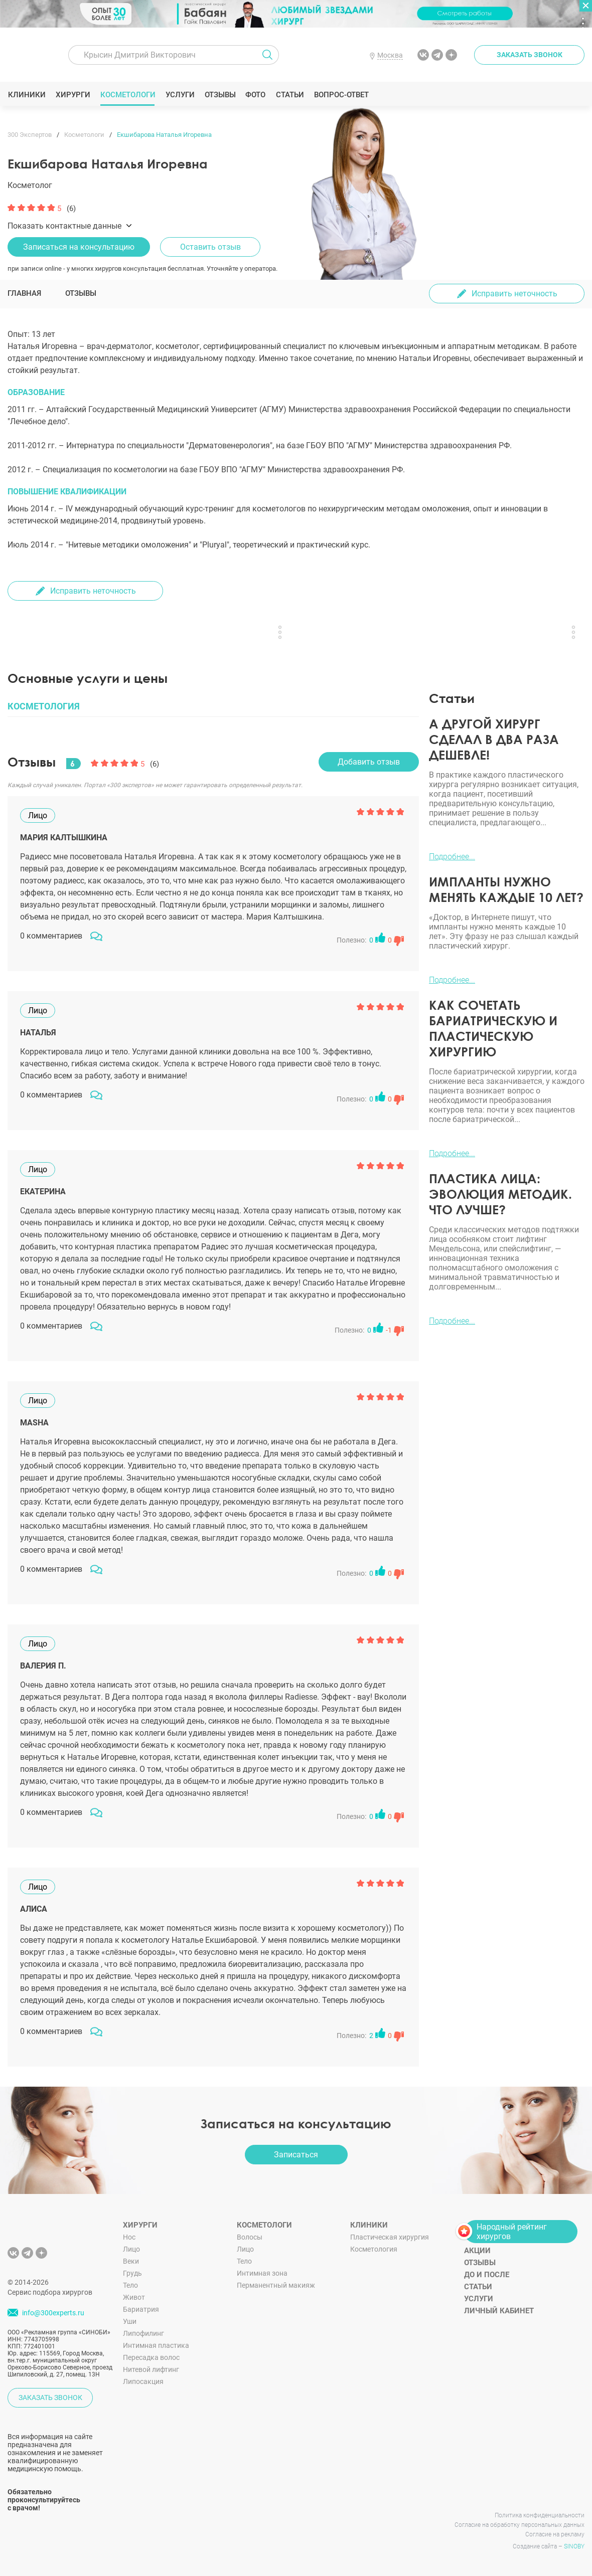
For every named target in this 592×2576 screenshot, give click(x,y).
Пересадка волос (151, 2357)
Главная (24, 293)
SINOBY (574, 2546)
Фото (255, 94)
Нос (129, 2237)
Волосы (249, 2237)
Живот (134, 2297)
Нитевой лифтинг (151, 2369)
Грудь (132, 2273)
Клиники (26, 94)
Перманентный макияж (276, 2285)
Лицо (131, 2249)
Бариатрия (141, 2309)
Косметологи (127, 94)
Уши (129, 2321)
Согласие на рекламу (554, 2534)
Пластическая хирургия (389, 2237)
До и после (486, 2274)
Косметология (373, 2249)
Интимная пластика (156, 2345)
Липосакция (143, 2381)
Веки (131, 2261)
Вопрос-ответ (341, 94)
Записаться (296, 2154)
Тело (130, 2285)
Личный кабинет (499, 2310)
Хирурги (73, 94)
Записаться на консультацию (78, 247)
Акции (477, 2250)
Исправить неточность (514, 293)
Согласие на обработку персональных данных (519, 2524)
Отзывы (220, 94)
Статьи (290, 94)
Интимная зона (262, 2273)
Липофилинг (143, 2333)
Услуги (180, 94)
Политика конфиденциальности (539, 2515)
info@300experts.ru (53, 2313)
